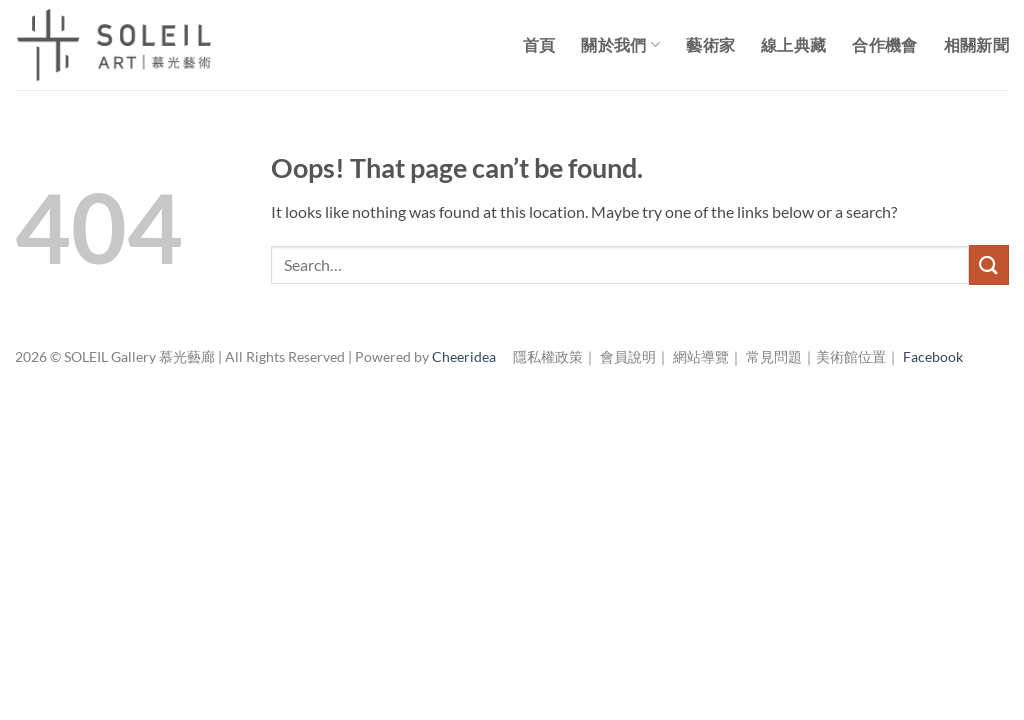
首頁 (539, 44)
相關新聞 (976, 44)
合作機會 (884, 44)
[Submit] (989, 264)
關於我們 (620, 45)
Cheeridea (464, 356)
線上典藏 (793, 44)
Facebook (933, 356)
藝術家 (710, 44)
